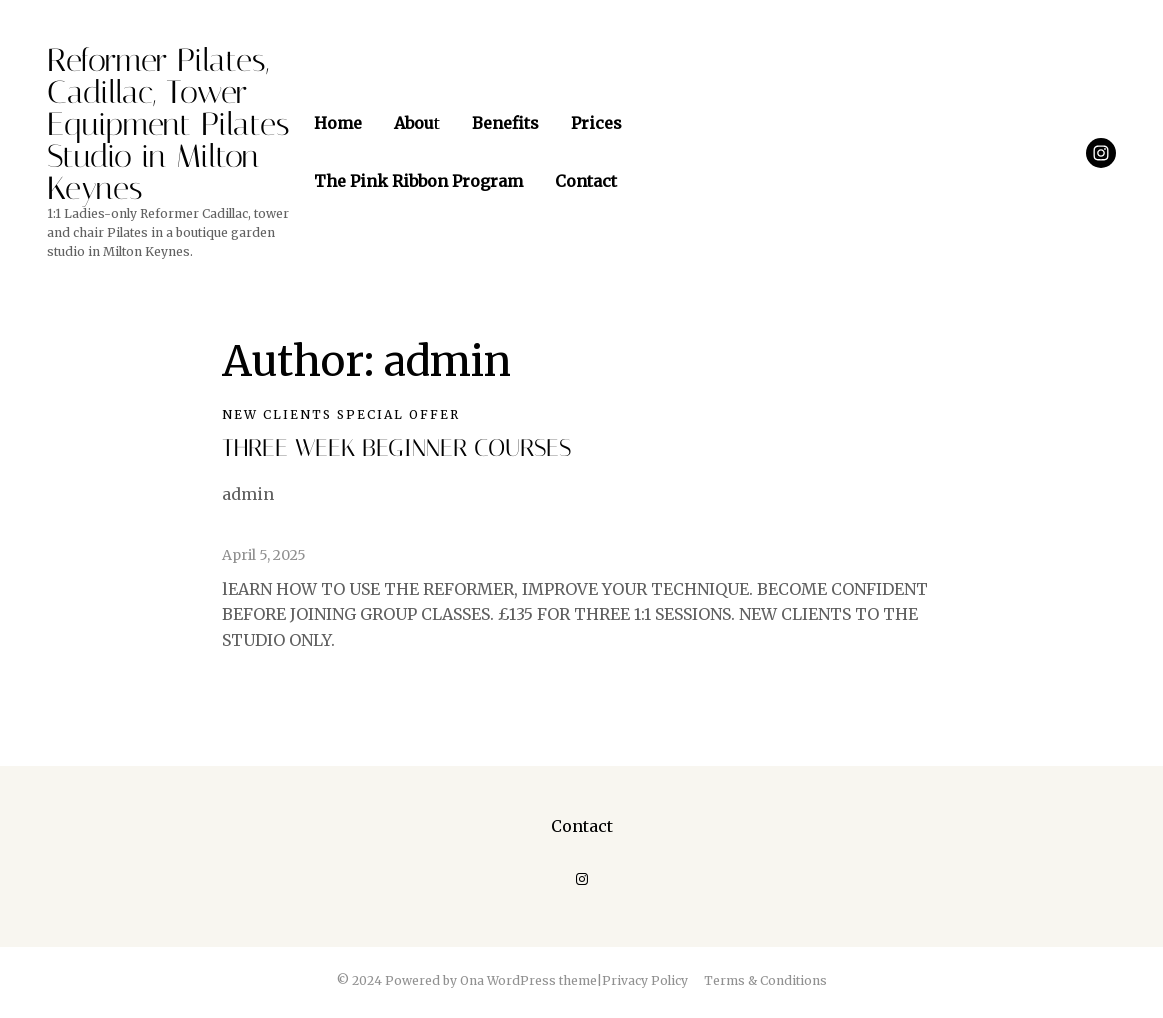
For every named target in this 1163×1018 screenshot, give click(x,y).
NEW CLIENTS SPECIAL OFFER (341, 414)
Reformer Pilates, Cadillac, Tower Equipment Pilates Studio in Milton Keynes (168, 124)
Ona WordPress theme (528, 980)
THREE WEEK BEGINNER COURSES (396, 448)
